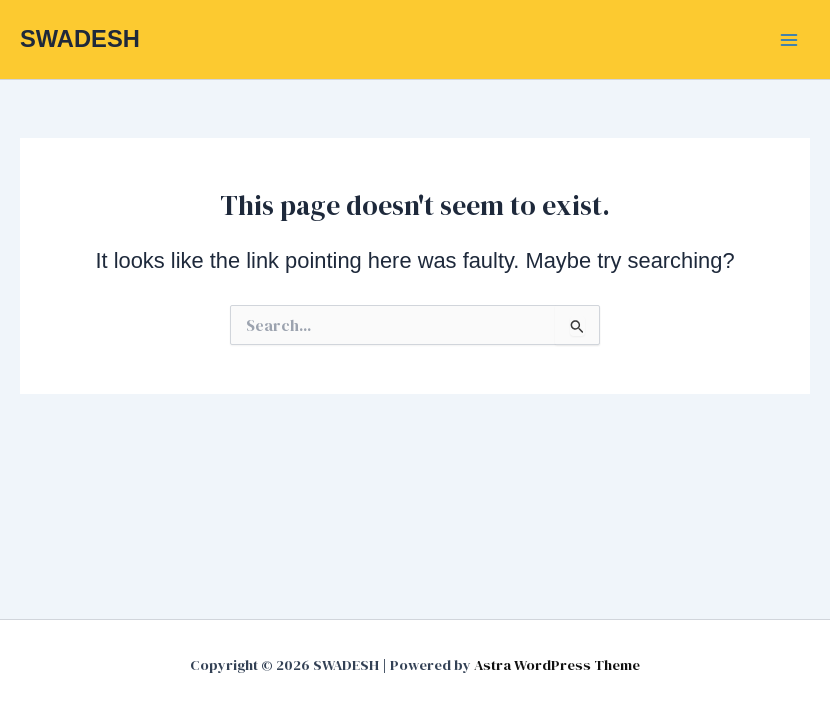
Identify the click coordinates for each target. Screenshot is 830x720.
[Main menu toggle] (789, 40)
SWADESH (80, 39)
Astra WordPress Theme (557, 665)
